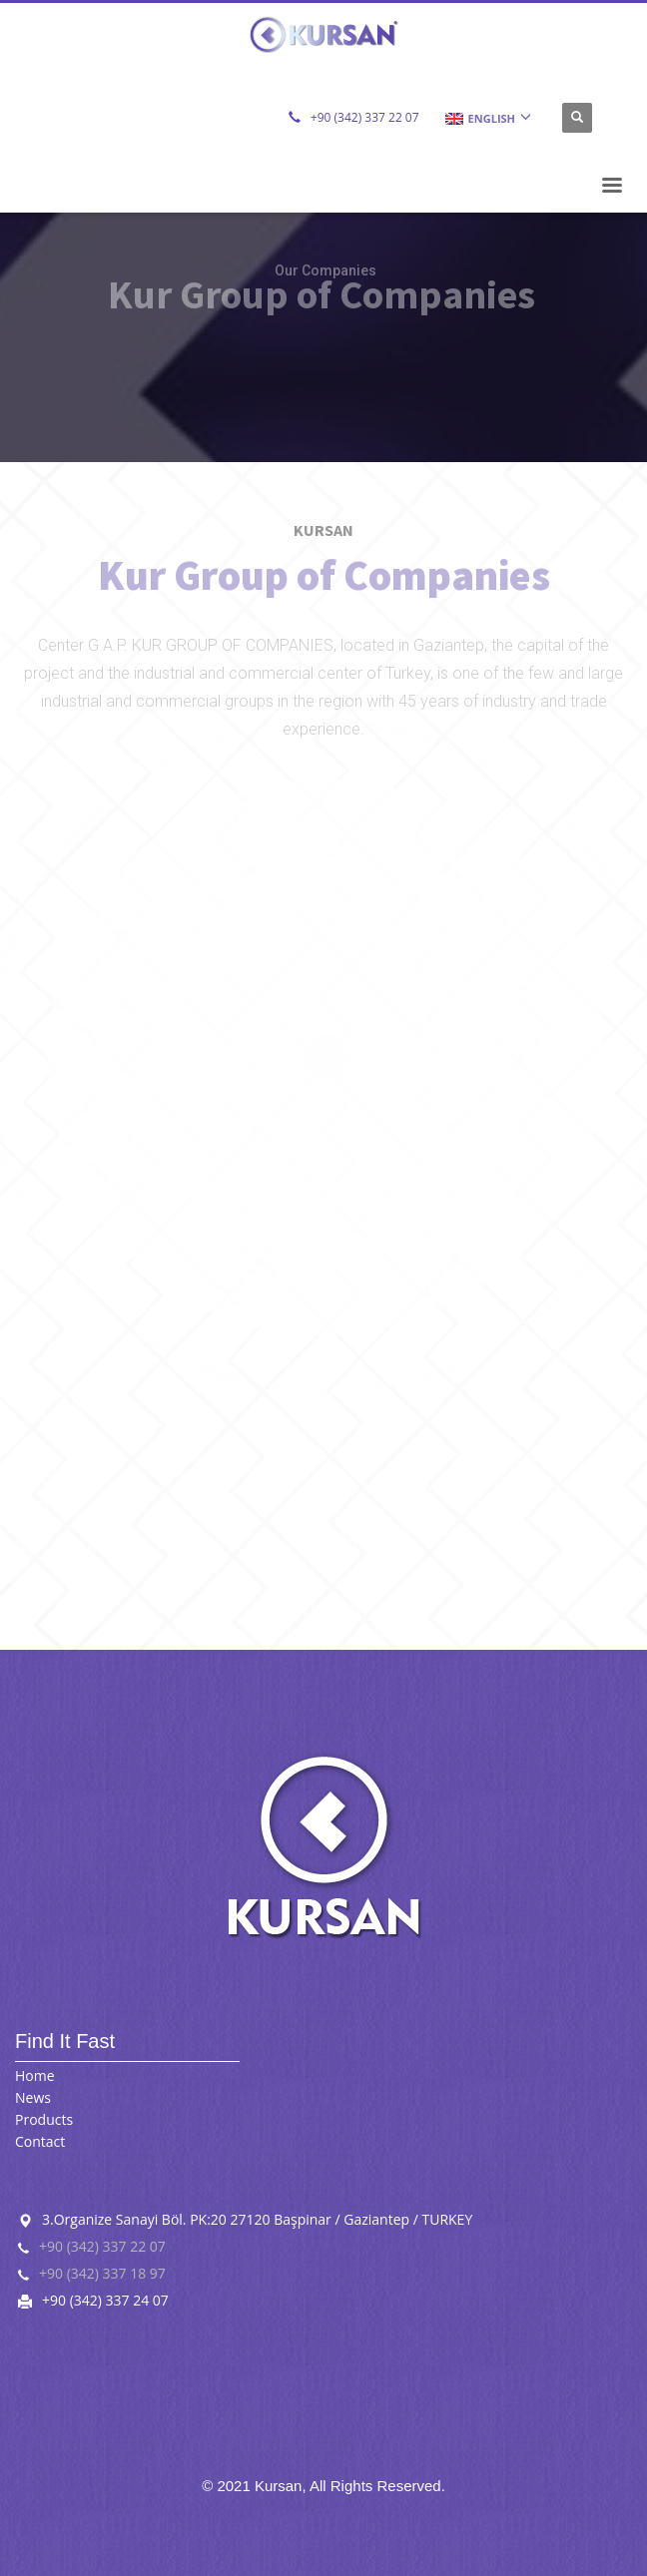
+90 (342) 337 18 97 (102, 2273)
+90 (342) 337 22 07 (365, 117)
